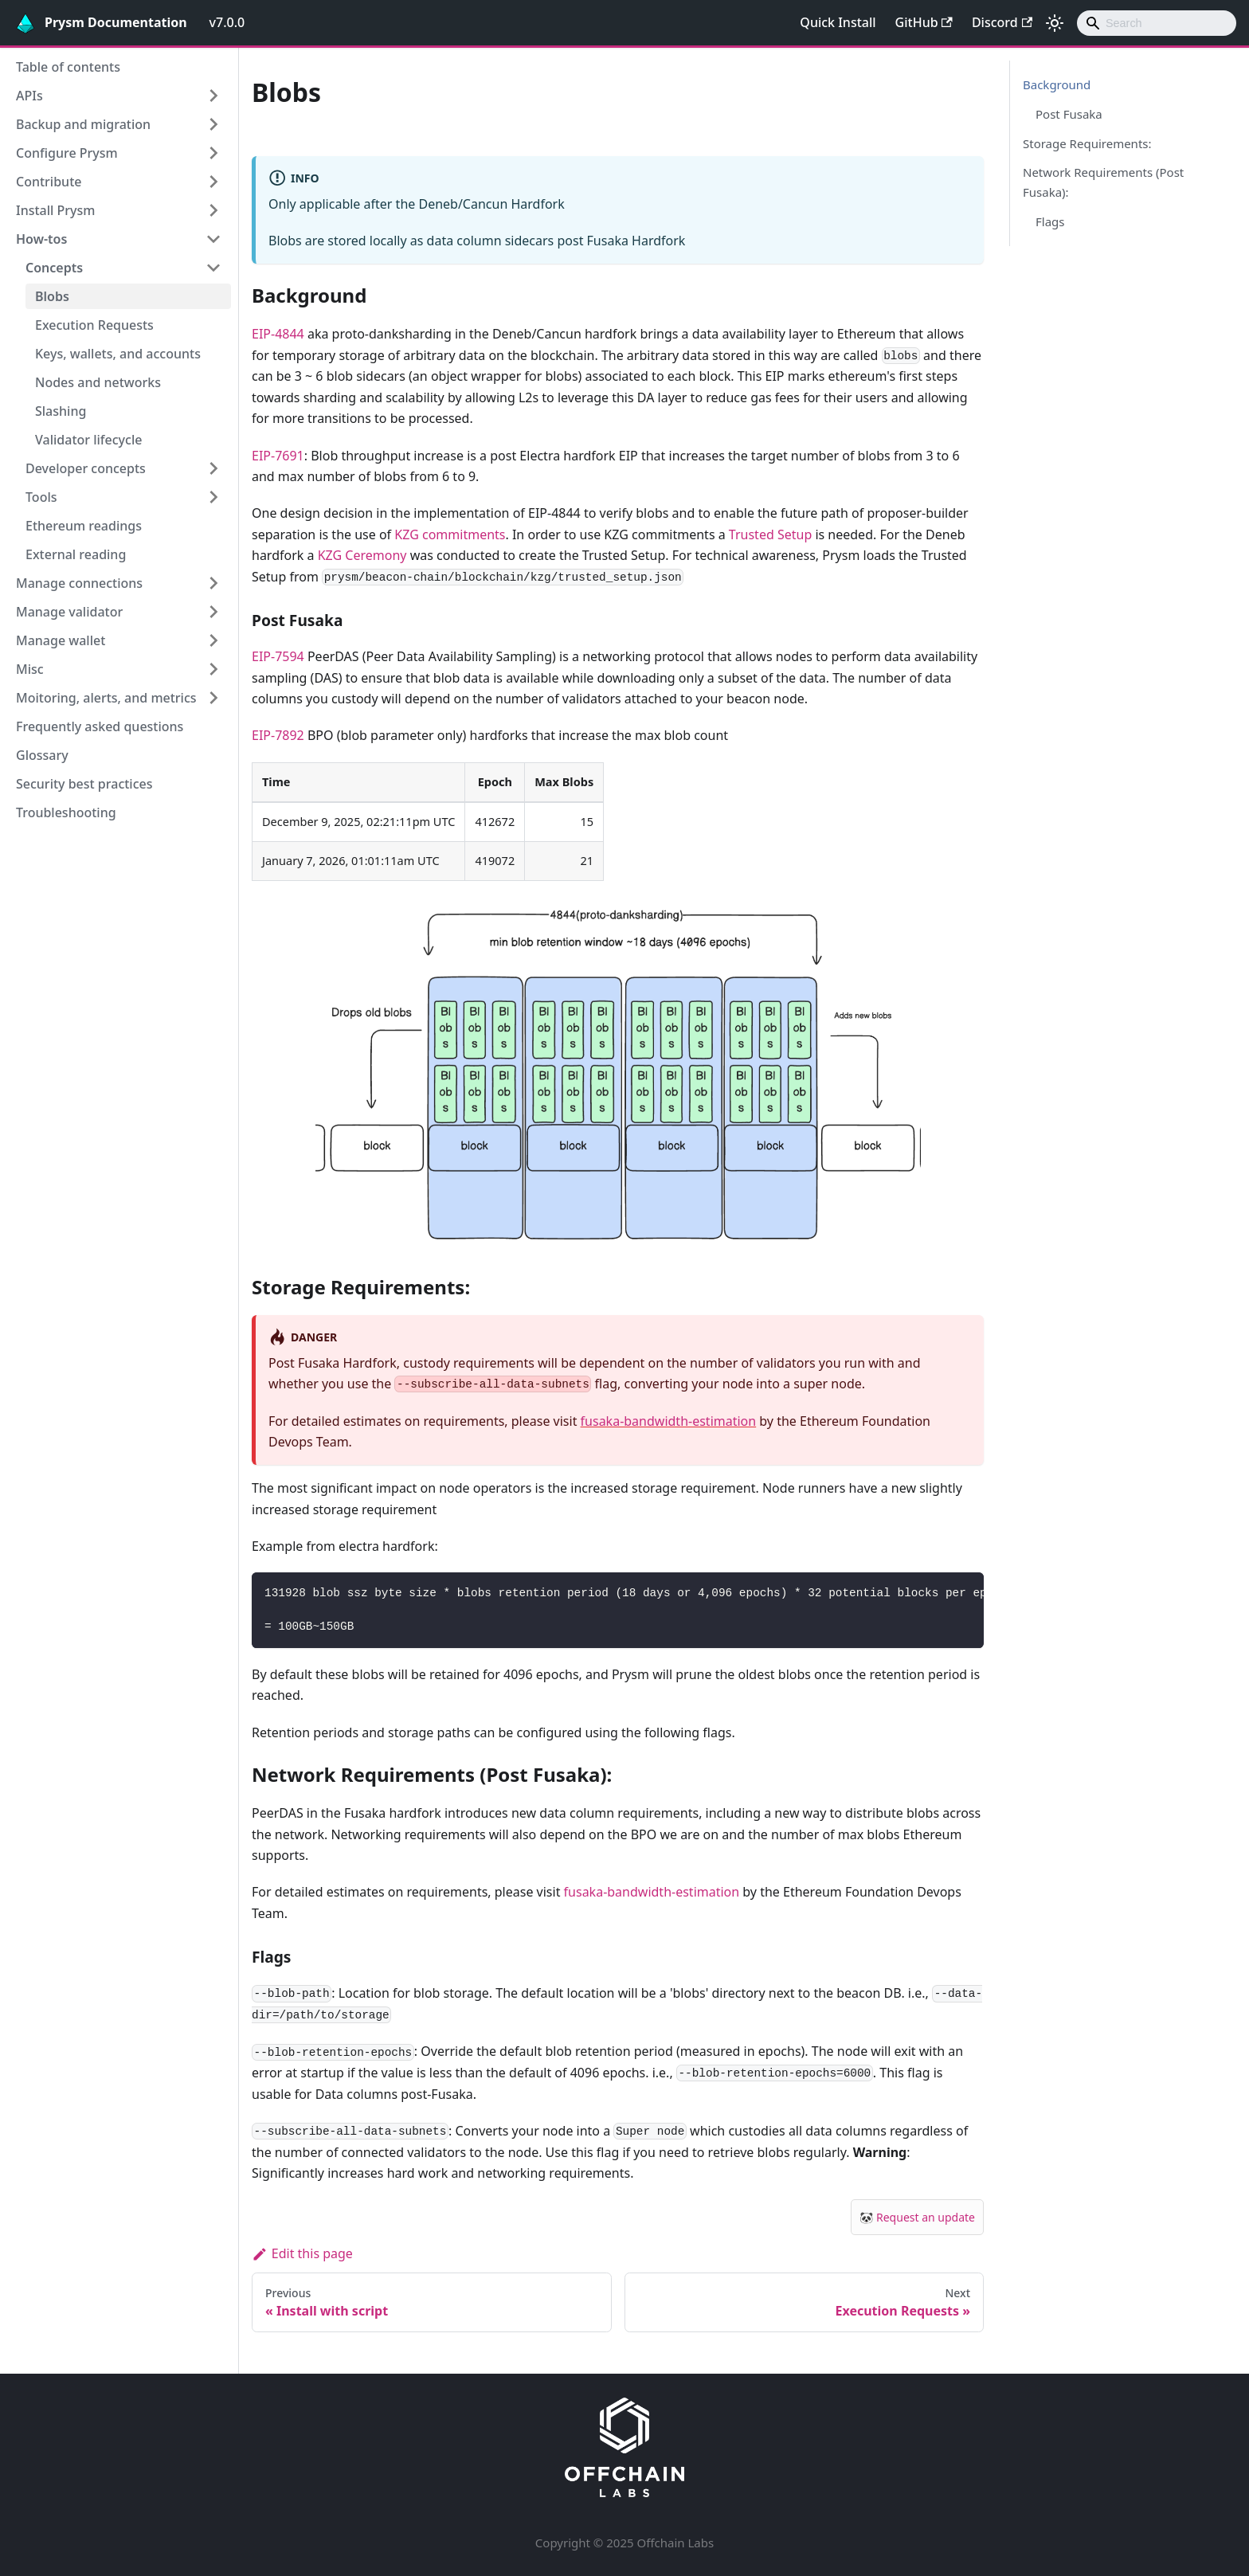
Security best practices (84, 784)
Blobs (52, 296)
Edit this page (302, 2253)
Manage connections (79, 583)
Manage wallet (60, 640)
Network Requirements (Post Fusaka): (1103, 182)
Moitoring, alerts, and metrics (106, 698)
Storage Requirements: (1087, 143)
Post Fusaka (1069, 114)
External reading (75, 554)
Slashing (60, 411)
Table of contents (68, 67)
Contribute (48, 181)
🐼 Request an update (917, 2217)
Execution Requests (94, 325)
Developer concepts (85, 468)
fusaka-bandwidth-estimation (669, 1421)
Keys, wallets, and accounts (118, 353)
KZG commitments (449, 534)
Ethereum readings (83, 525)
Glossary (42, 755)
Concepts (54, 267)
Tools (41, 497)
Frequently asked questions (99, 726)
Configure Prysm (67, 153)
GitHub (924, 22)
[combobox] (1156, 23)
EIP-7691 (278, 455)
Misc (30, 669)
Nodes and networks (98, 382)
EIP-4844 (278, 334)
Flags (1050, 221)
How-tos (41, 239)
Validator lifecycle (88, 439)
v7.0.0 (227, 22)
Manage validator (69, 612)
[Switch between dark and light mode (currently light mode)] (1054, 23)
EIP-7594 (278, 656)
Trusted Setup (770, 534)
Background (1056, 84)
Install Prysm (55, 210)
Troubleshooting (66, 812)
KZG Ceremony (362, 555)
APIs (29, 95)
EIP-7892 (278, 735)
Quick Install (837, 22)
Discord (1002, 22)
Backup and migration (83, 124)
